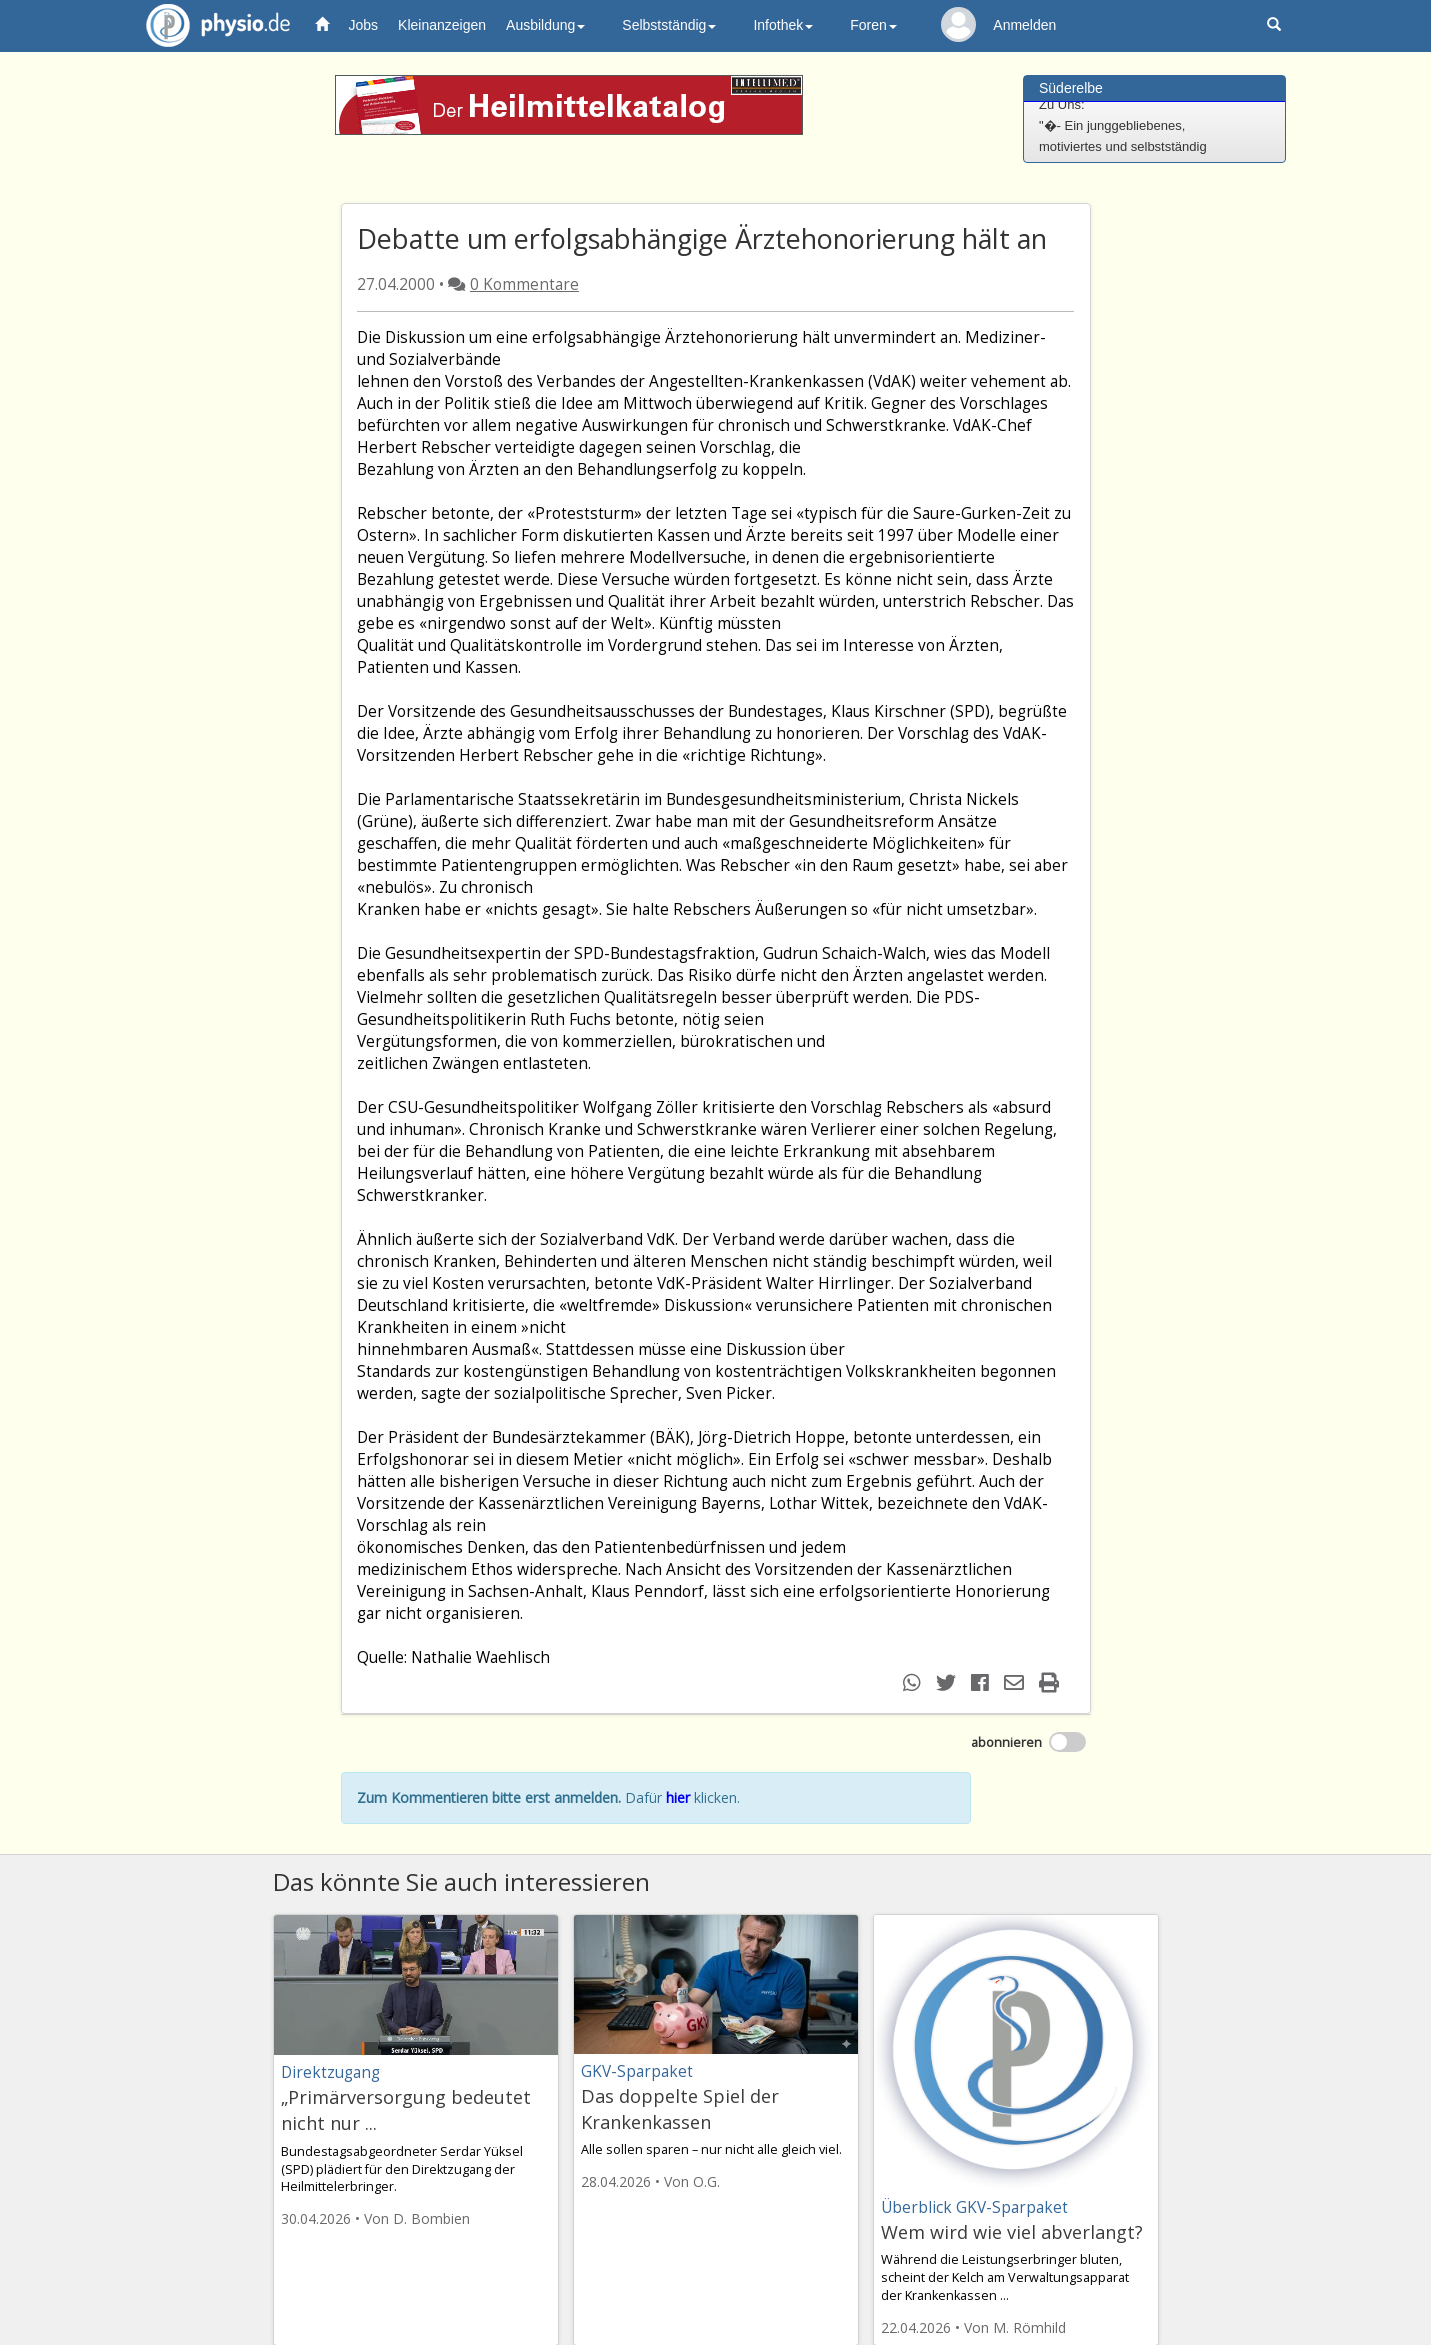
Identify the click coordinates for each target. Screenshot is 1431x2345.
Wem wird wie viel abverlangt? (1012, 2232)
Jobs (364, 25)
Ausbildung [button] (545, 25)
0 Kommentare (524, 284)
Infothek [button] (783, 25)
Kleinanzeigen (442, 25)
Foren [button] (873, 25)
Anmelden (1024, 25)
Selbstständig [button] (669, 25)
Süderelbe (1071, 88)
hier (678, 1797)
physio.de (210, 25)
